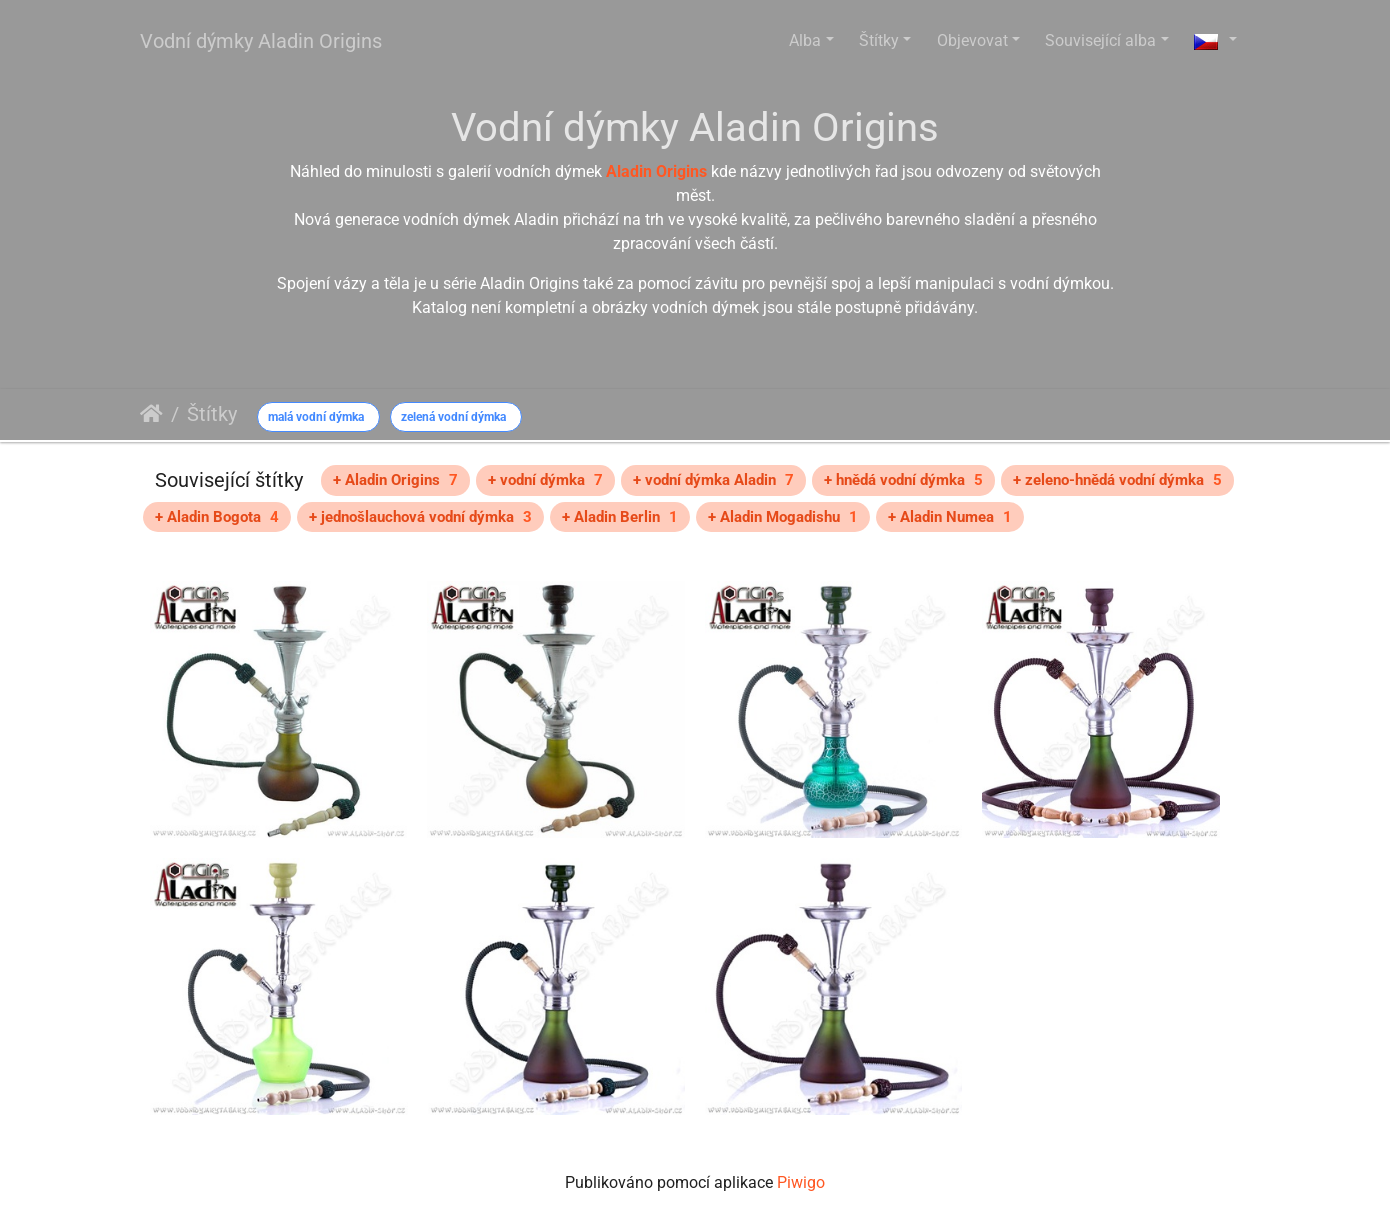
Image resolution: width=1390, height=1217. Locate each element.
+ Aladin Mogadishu (783, 517)
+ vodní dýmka (545, 480)
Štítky (879, 40)
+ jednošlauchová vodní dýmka (420, 517)
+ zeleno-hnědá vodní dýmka (1117, 480)
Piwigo (801, 1182)
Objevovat (972, 40)
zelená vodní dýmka (453, 417)
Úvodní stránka (151, 414)
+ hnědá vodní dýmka (903, 480)
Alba (805, 40)
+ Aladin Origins (395, 480)
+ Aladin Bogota (217, 517)
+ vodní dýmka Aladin (713, 480)
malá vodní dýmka (316, 417)
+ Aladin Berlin (620, 517)
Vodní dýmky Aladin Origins (261, 41)
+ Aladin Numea (950, 517)
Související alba (1100, 40)
